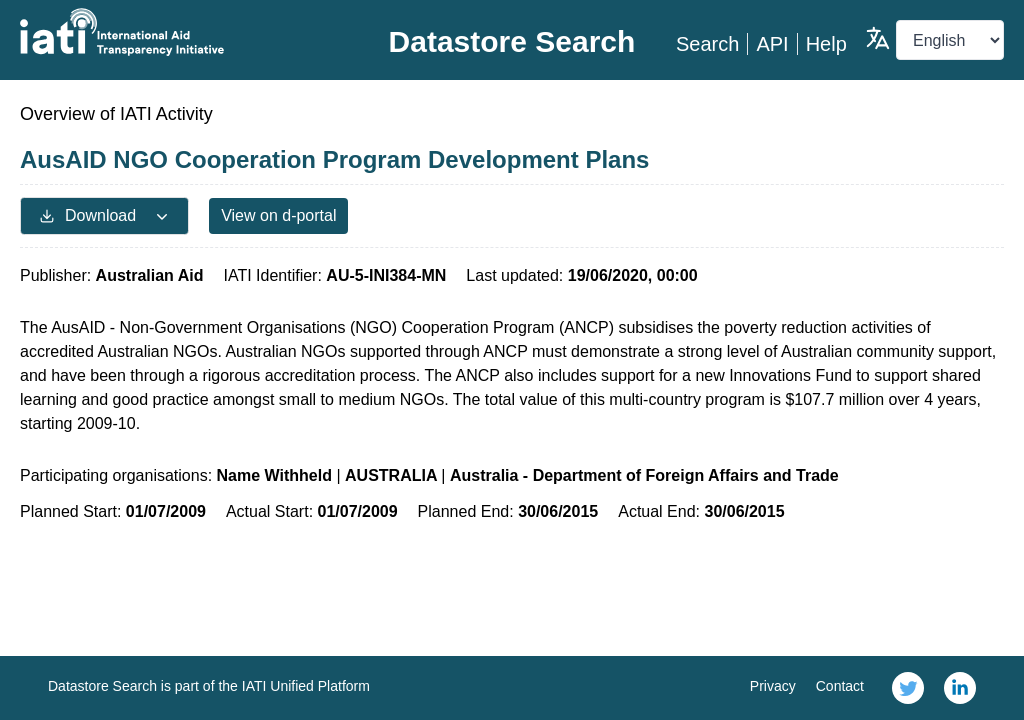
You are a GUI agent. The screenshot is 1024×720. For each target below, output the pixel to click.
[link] (908, 688)
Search (707, 44)
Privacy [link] (773, 686)
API (772, 44)
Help (826, 44)
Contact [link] (840, 686)
